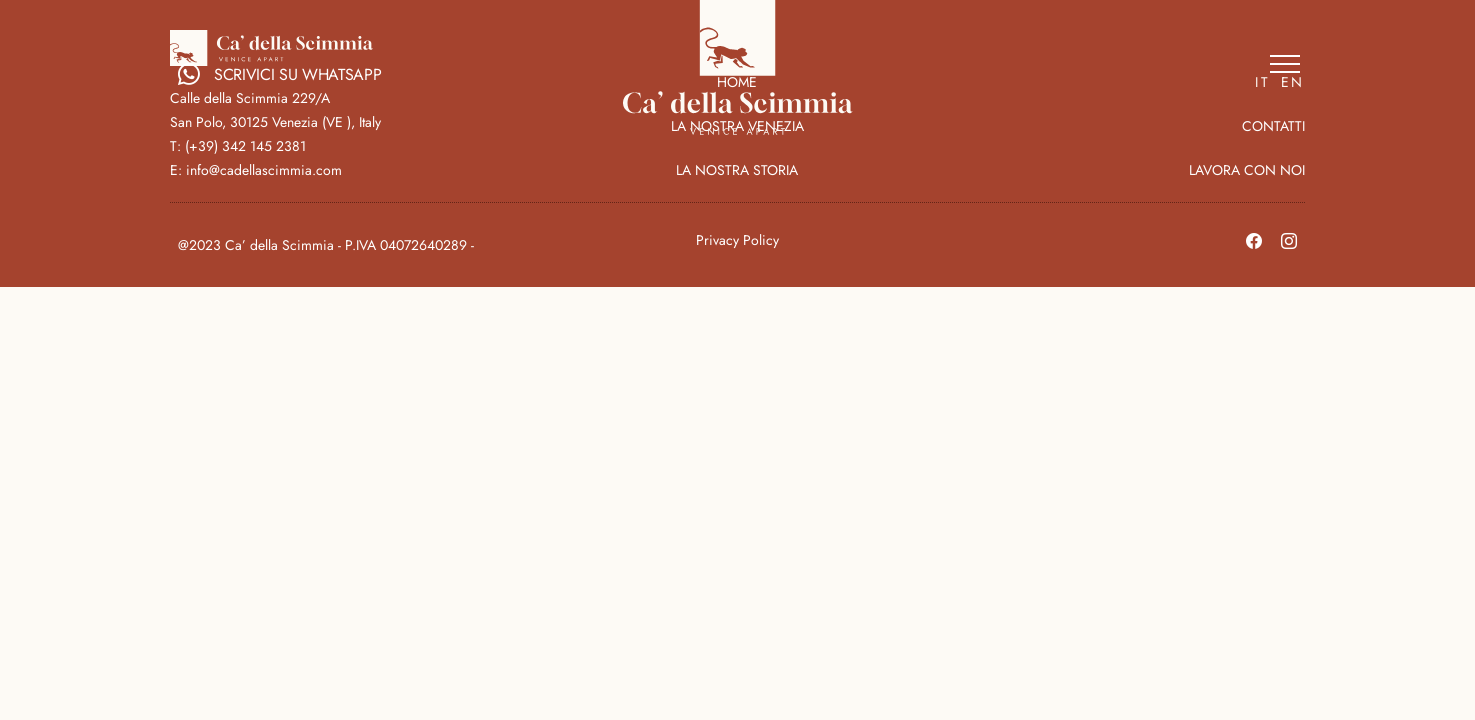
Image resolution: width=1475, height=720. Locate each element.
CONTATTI (1273, 126)
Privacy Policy (737, 240)
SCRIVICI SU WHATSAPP (280, 74)
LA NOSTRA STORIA (737, 170)
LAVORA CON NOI (1247, 170)
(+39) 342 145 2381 (245, 146)
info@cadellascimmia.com (264, 170)
